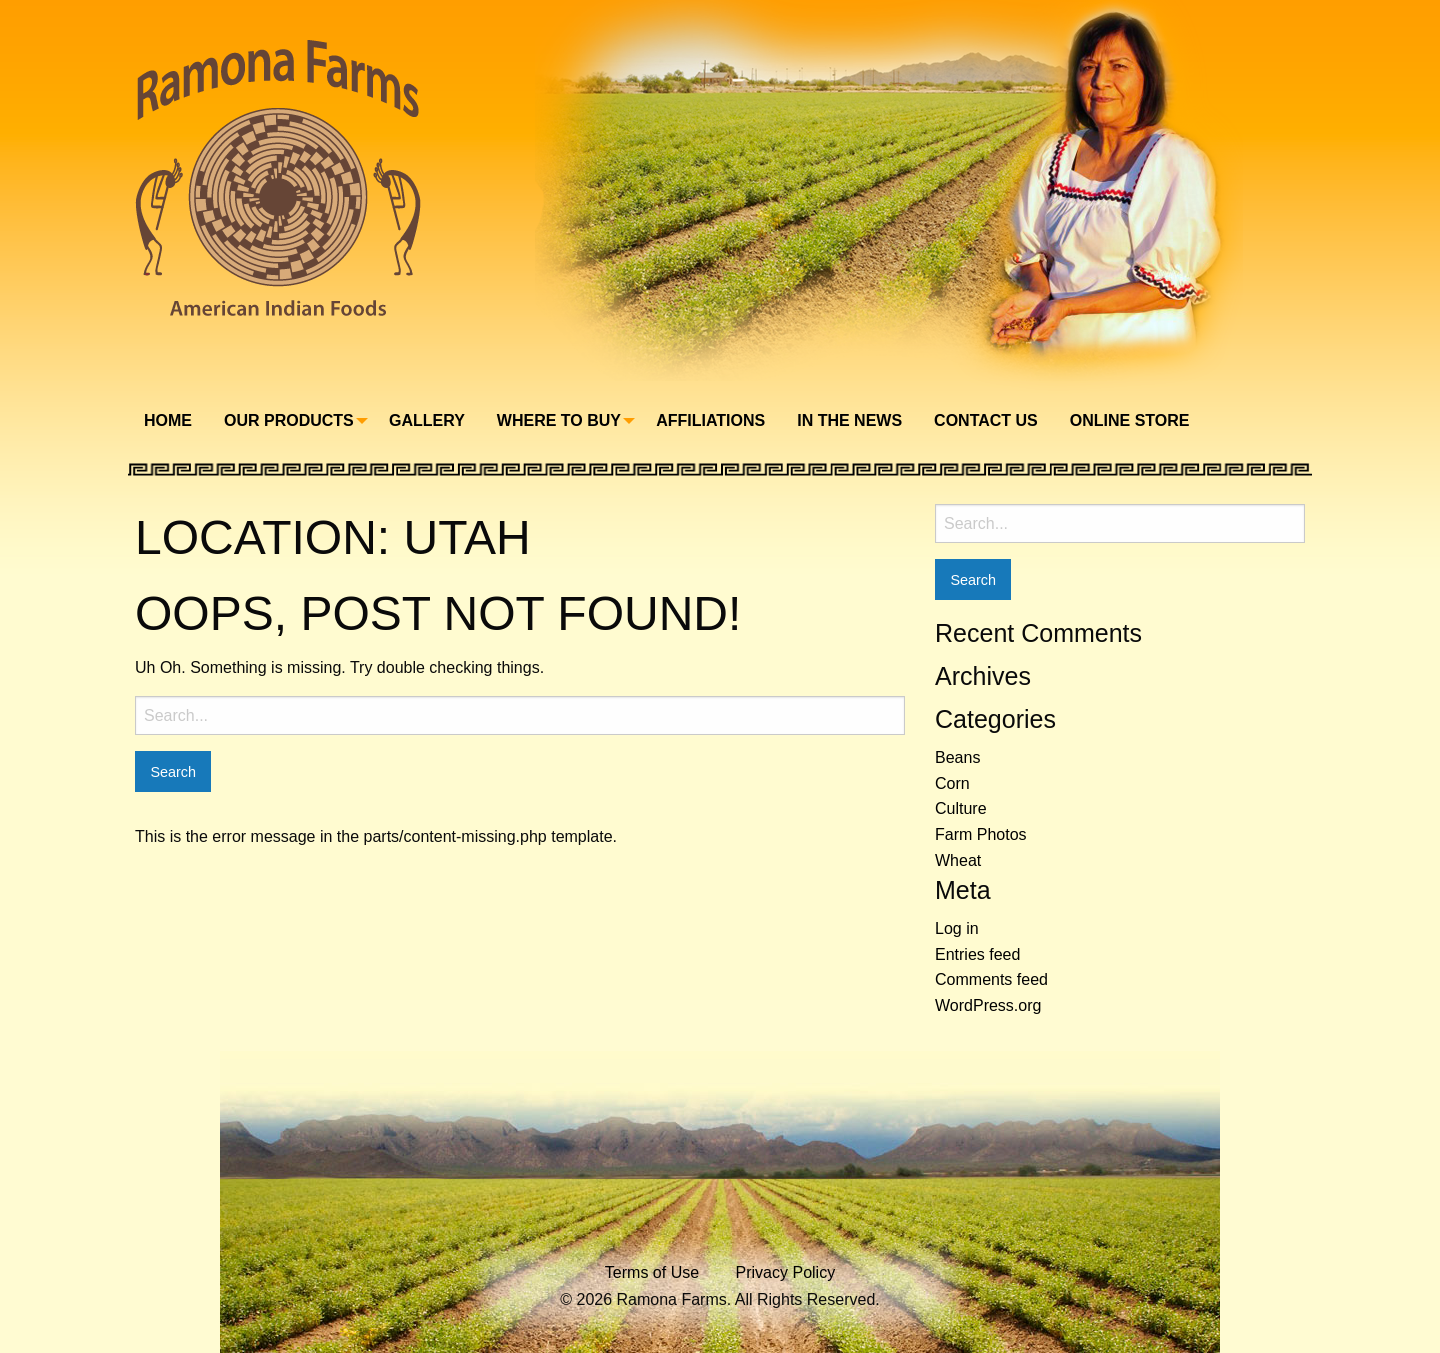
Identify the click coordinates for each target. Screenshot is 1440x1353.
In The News (849, 420)
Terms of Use (652, 1272)
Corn (952, 783)
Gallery (427, 420)
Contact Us (986, 420)
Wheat (958, 860)
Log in (957, 928)
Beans (957, 757)
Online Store (1130, 420)
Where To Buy (559, 420)
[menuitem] (168, 421)
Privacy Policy (786, 1272)
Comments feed (991, 979)
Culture (961, 808)
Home (168, 420)
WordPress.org (988, 1005)
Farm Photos (981, 834)
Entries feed (977, 954)
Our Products (289, 420)
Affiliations (710, 420)
